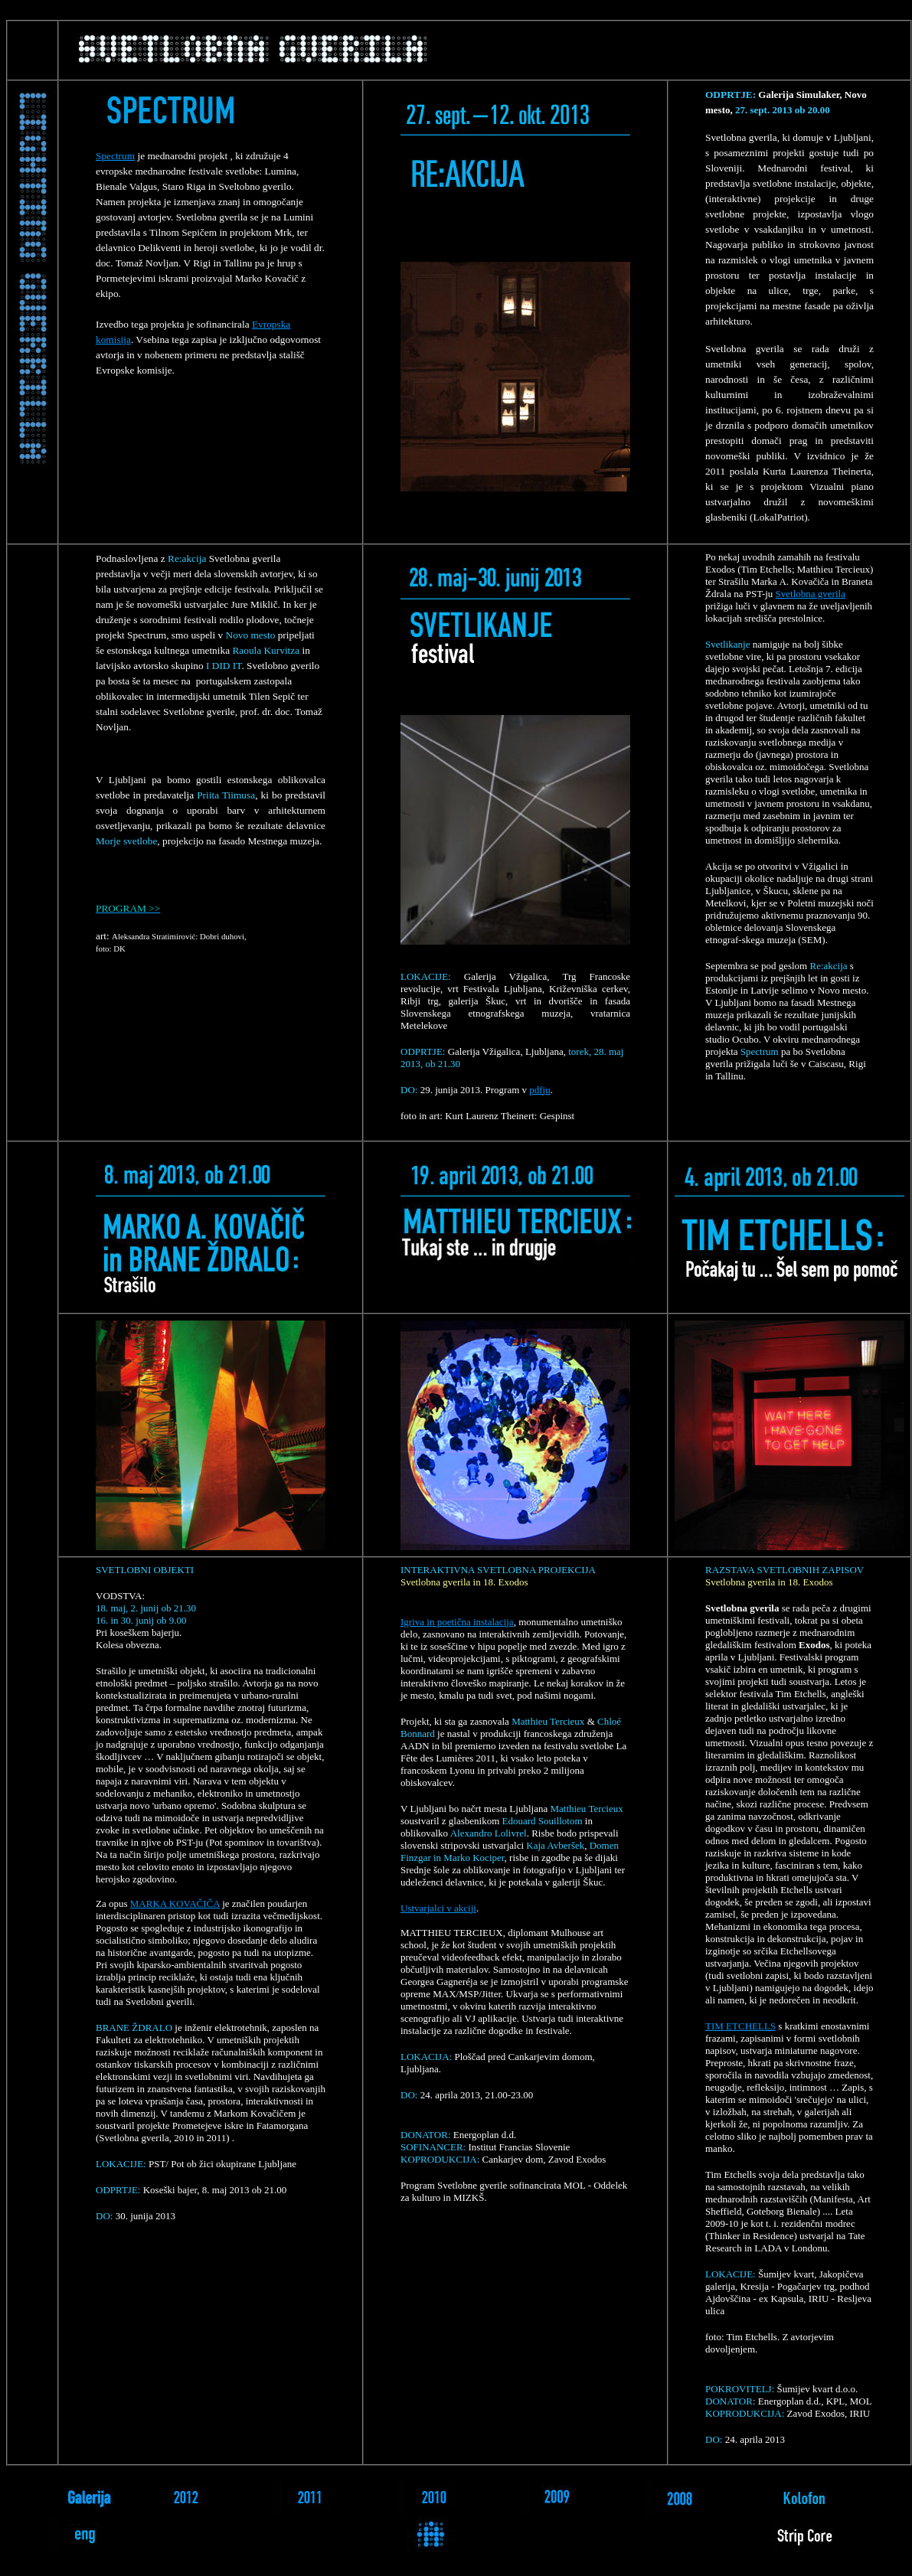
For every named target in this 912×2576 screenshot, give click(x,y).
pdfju (539, 1089)
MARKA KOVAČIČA (175, 1903)
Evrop (264, 324)
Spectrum (115, 156)
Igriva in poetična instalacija (457, 1622)
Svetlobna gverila (810, 593)
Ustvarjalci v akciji (438, 1908)
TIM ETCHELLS (740, 2026)
